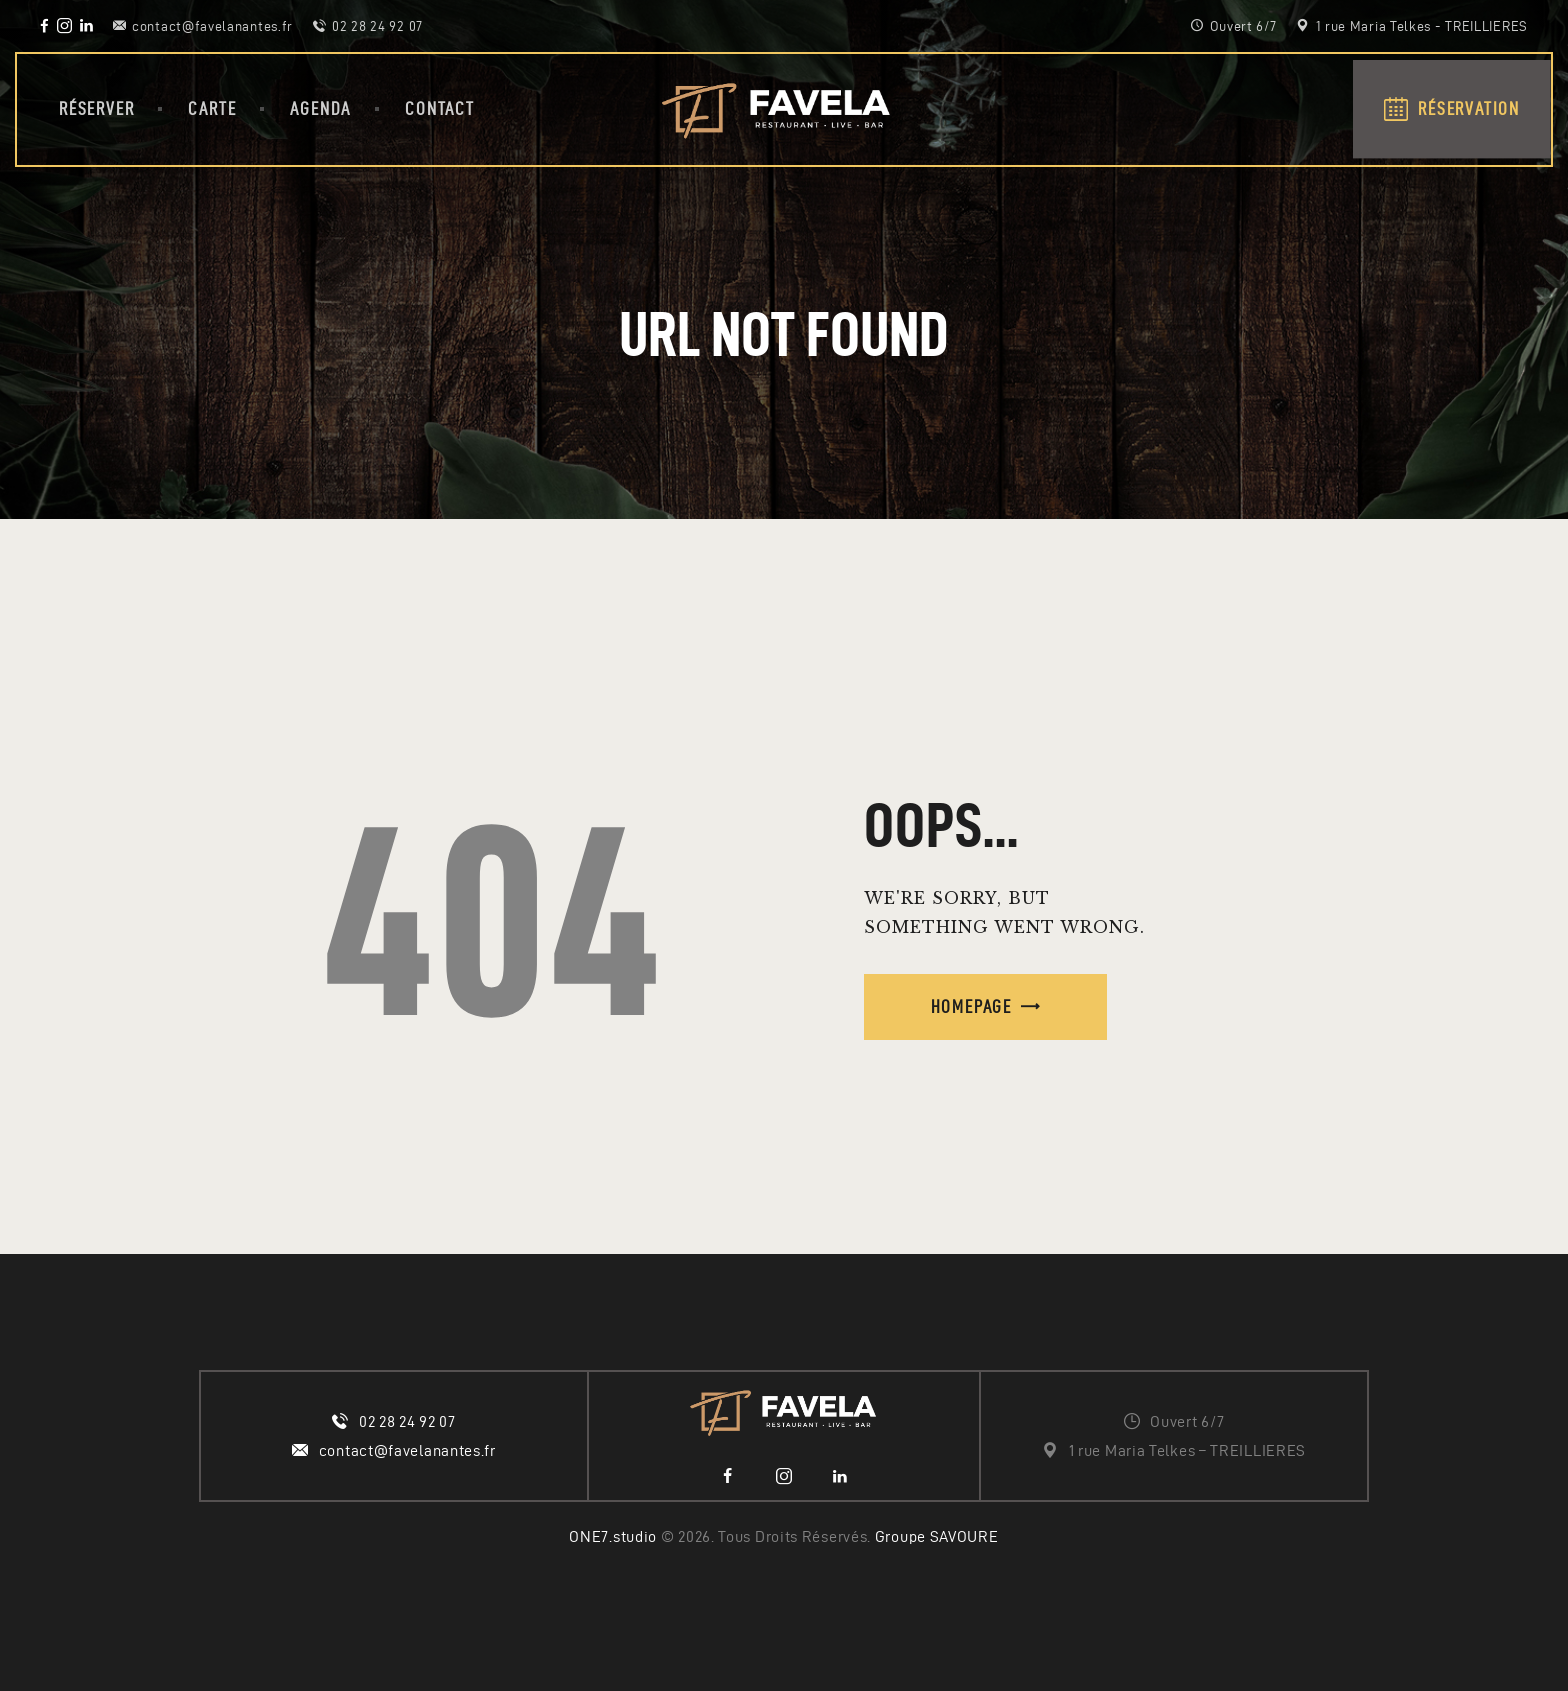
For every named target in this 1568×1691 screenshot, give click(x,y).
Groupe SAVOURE (937, 1536)
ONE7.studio (613, 1536)
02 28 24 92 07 (407, 1421)
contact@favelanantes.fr (407, 1450)
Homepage (971, 1006)
